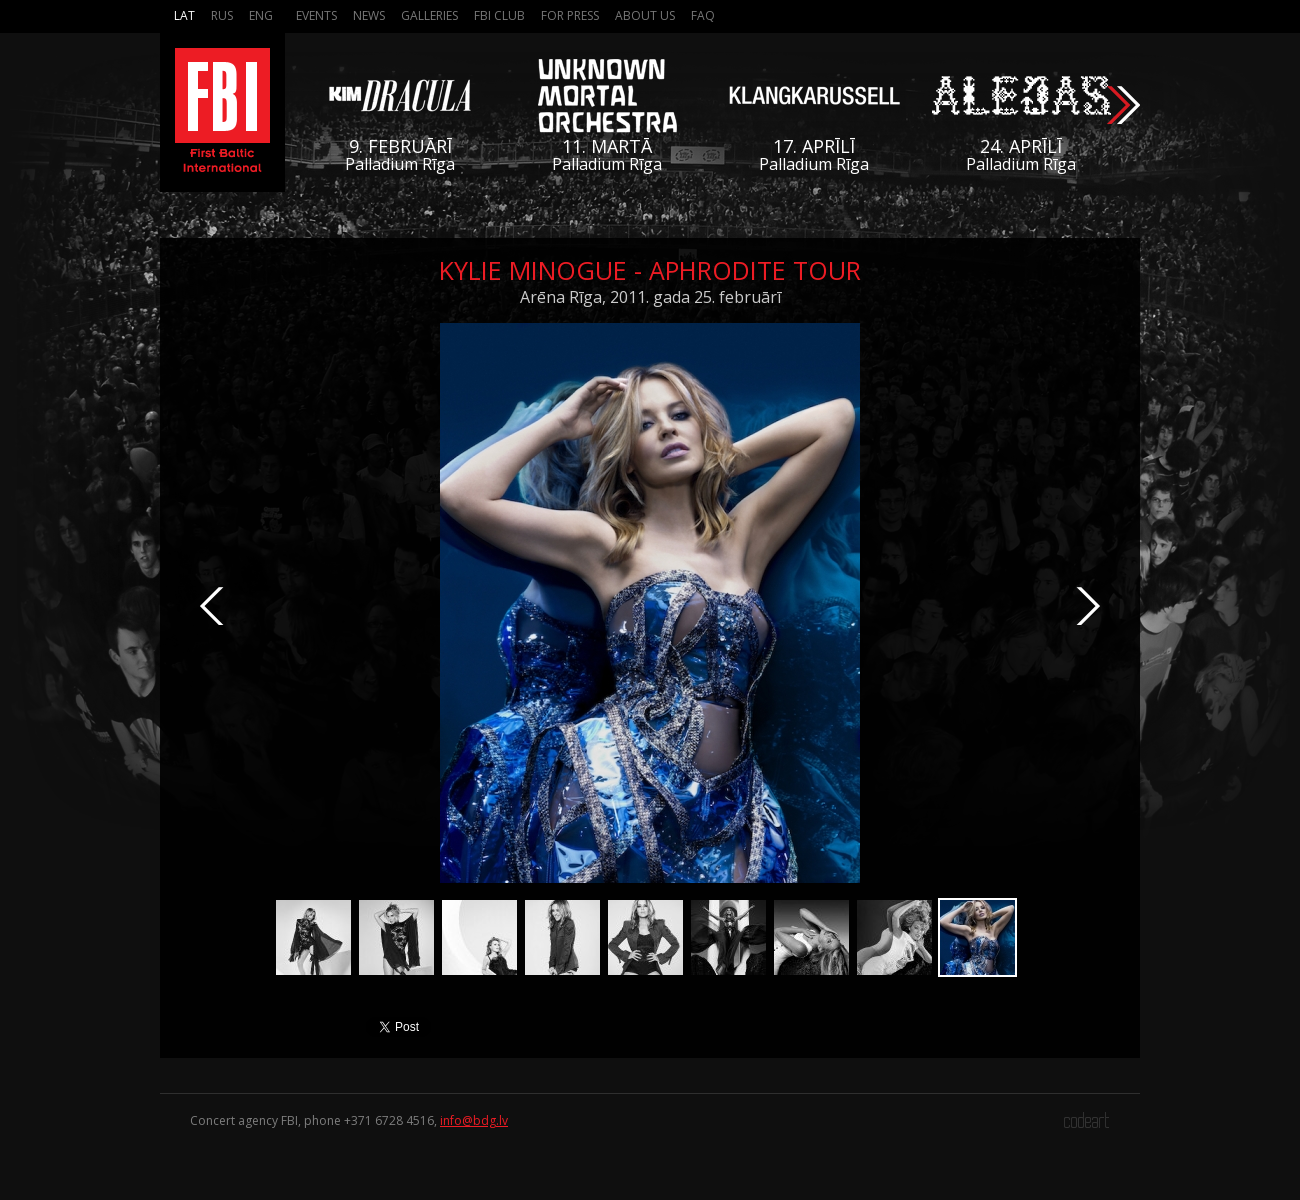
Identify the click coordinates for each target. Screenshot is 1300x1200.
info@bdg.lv (474, 1120)
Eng (261, 15)
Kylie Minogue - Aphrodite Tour (650, 270)
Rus (222, 15)
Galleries (429, 15)
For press (570, 15)
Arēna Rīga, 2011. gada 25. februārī (650, 297)
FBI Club (499, 15)
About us (645, 15)
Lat (184, 15)
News (369, 15)
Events (316, 15)
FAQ (703, 15)
